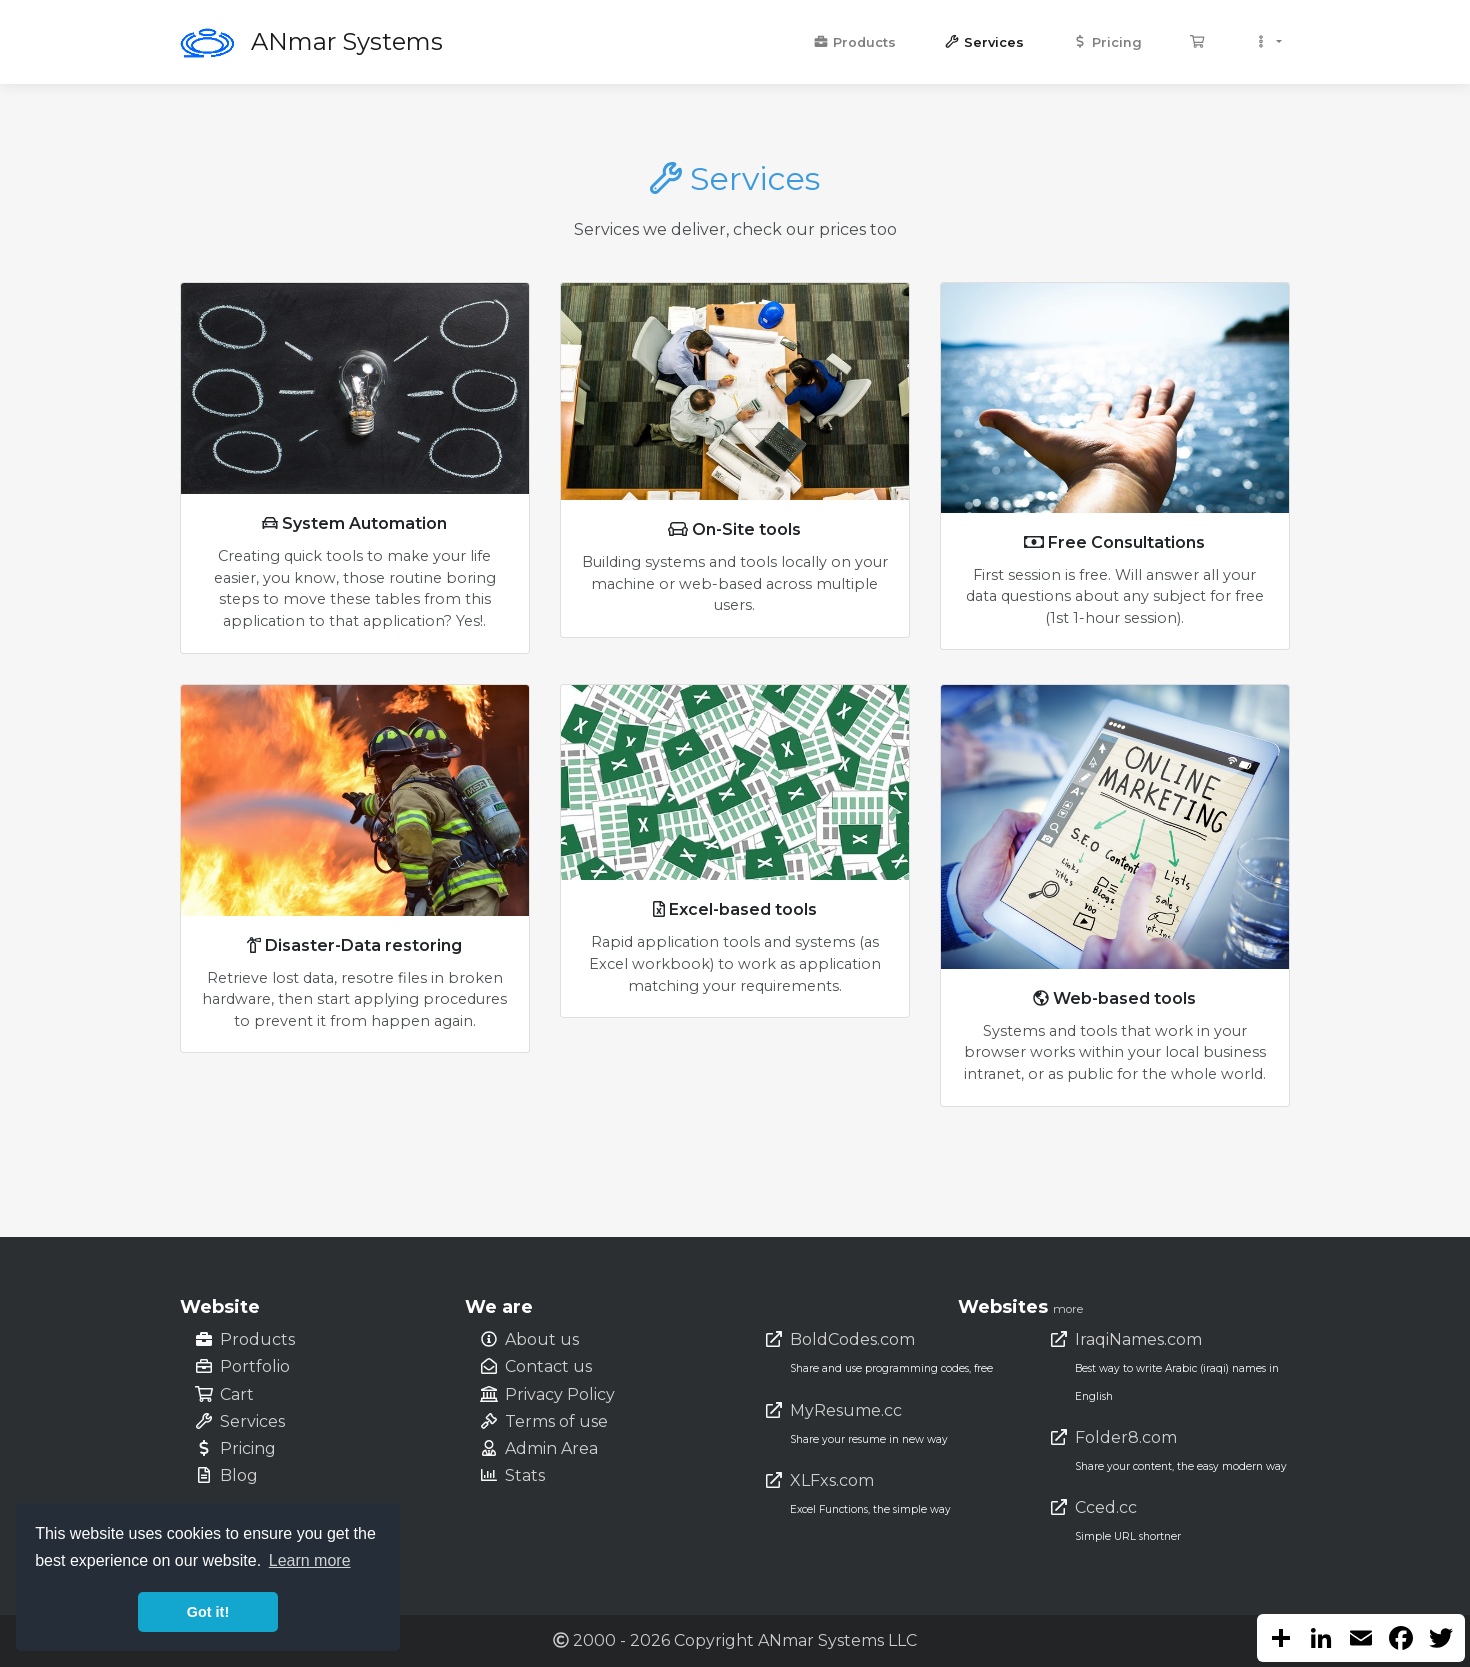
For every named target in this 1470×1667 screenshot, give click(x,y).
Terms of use (556, 1421)
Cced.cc (1106, 1507)
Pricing (1107, 42)
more (1068, 1309)
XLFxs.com (832, 1480)
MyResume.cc (846, 1410)
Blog (239, 1475)
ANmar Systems (347, 41)
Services (984, 42)
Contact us (548, 1366)
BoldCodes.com (852, 1339)
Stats (525, 1475)
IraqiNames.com (1138, 1339)
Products (854, 42)
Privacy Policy (560, 1394)
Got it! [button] (208, 1612)
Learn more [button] (310, 1560)
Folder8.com (1126, 1437)
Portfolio (255, 1366)
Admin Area (551, 1448)
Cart (237, 1394)
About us (542, 1339)
